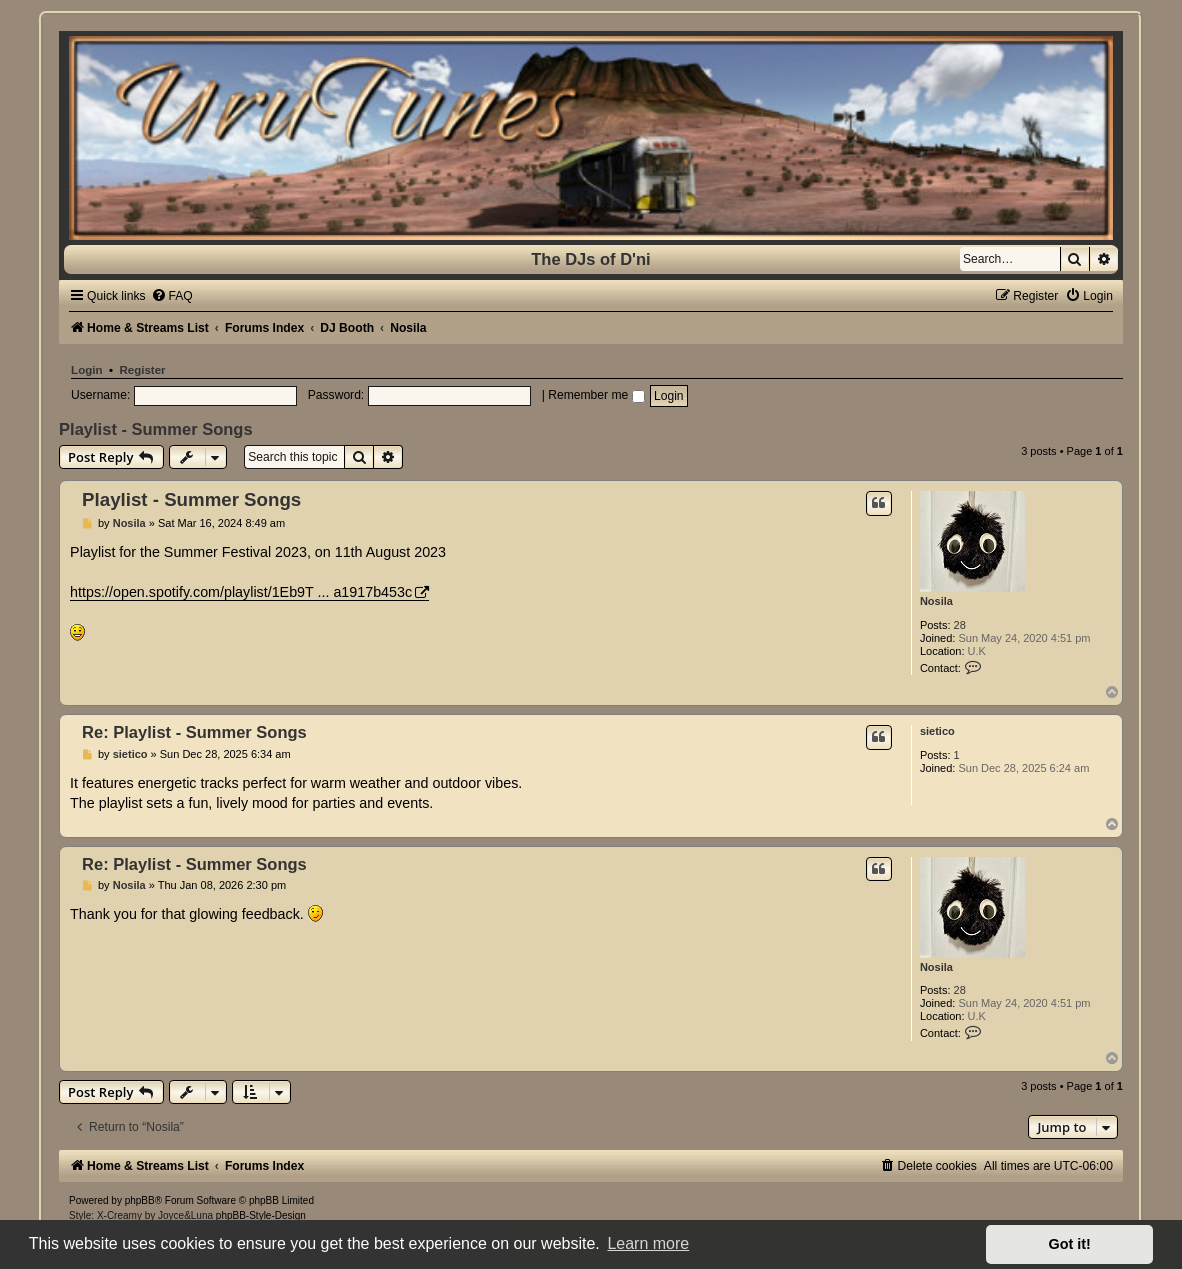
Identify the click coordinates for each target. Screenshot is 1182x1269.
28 (960, 625)
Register (142, 370)
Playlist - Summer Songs (155, 429)
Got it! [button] (1070, 1244)
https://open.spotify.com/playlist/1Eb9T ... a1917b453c (241, 592)
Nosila (936, 601)
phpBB (140, 1200)
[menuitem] (172, 296)
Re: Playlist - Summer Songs (194, 732)
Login (86, 370)
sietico (937, 731)
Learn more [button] (648, 1243)
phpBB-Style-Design (261, 1215)
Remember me (596, 395)
